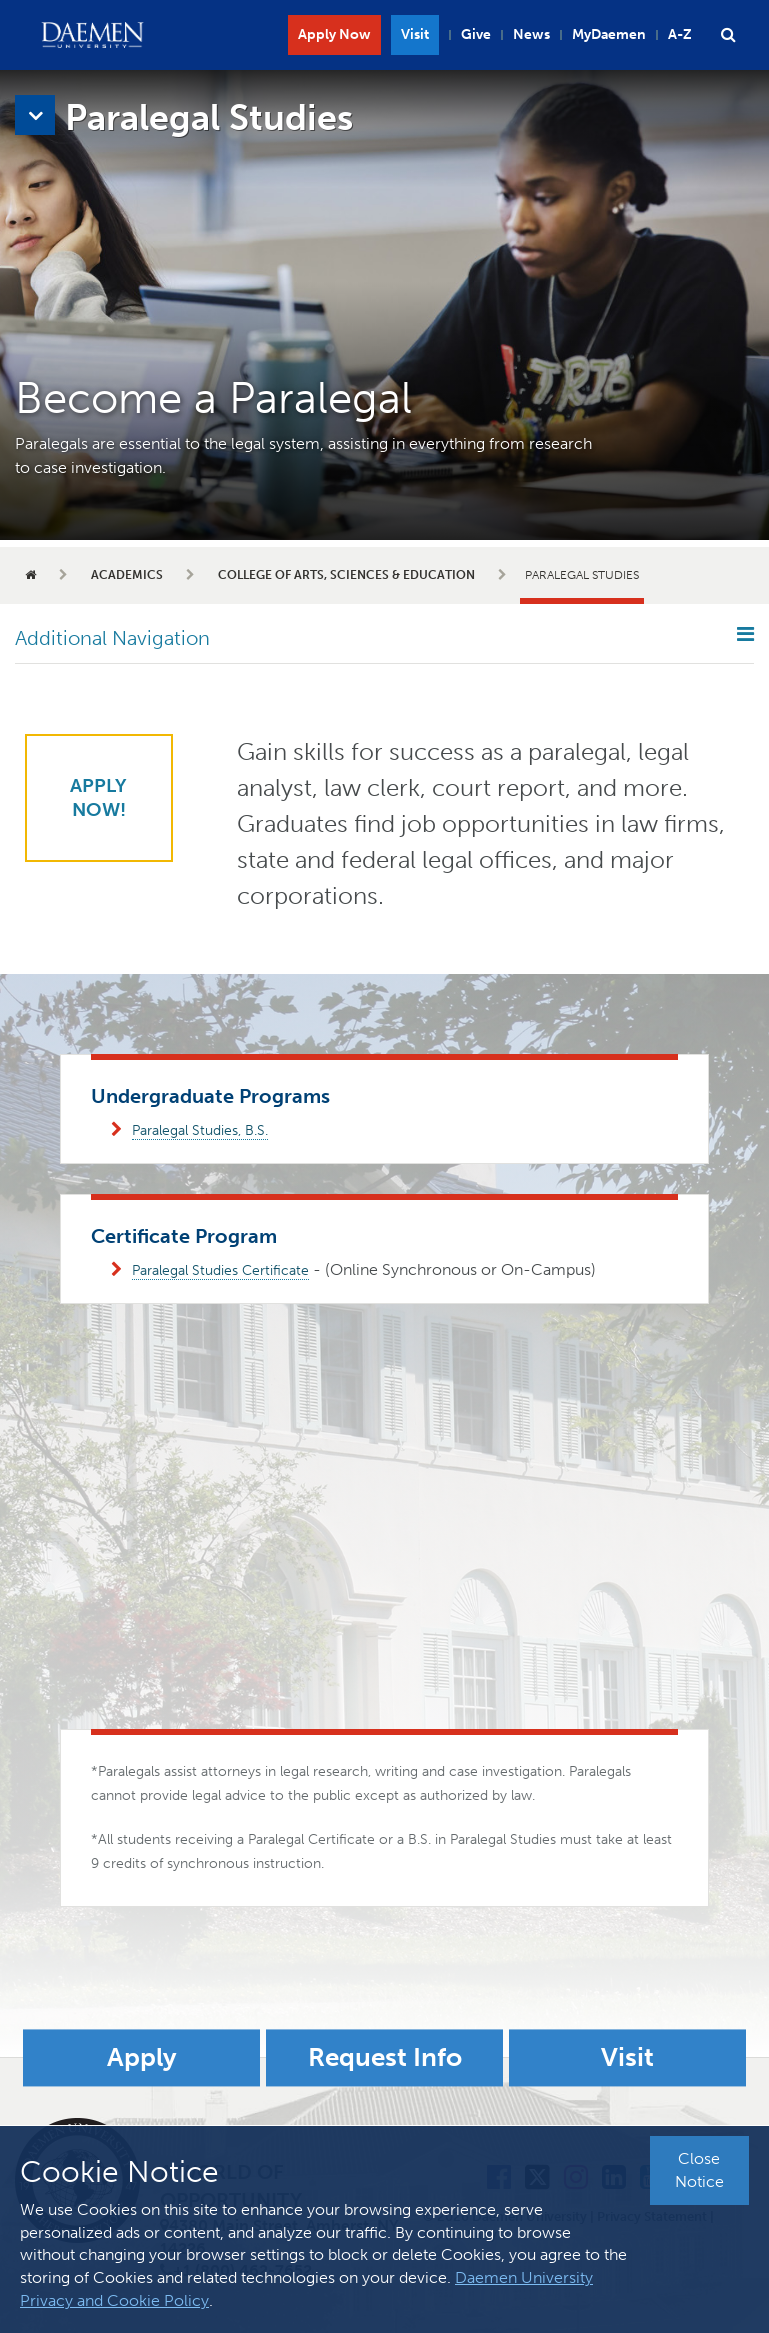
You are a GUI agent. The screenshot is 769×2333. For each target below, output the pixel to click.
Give (476, 34)
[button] (728, 35)
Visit (415, 34)
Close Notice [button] (699, 2170)
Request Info (385, 2057)
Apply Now (334, 34)
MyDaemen (609, 34)
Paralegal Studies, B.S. (200, 1130)
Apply (142, 2057)
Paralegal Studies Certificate (220, 1270)
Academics (127, 575)
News (531, 34)
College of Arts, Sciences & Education (346, 575)
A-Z (680, 34)
